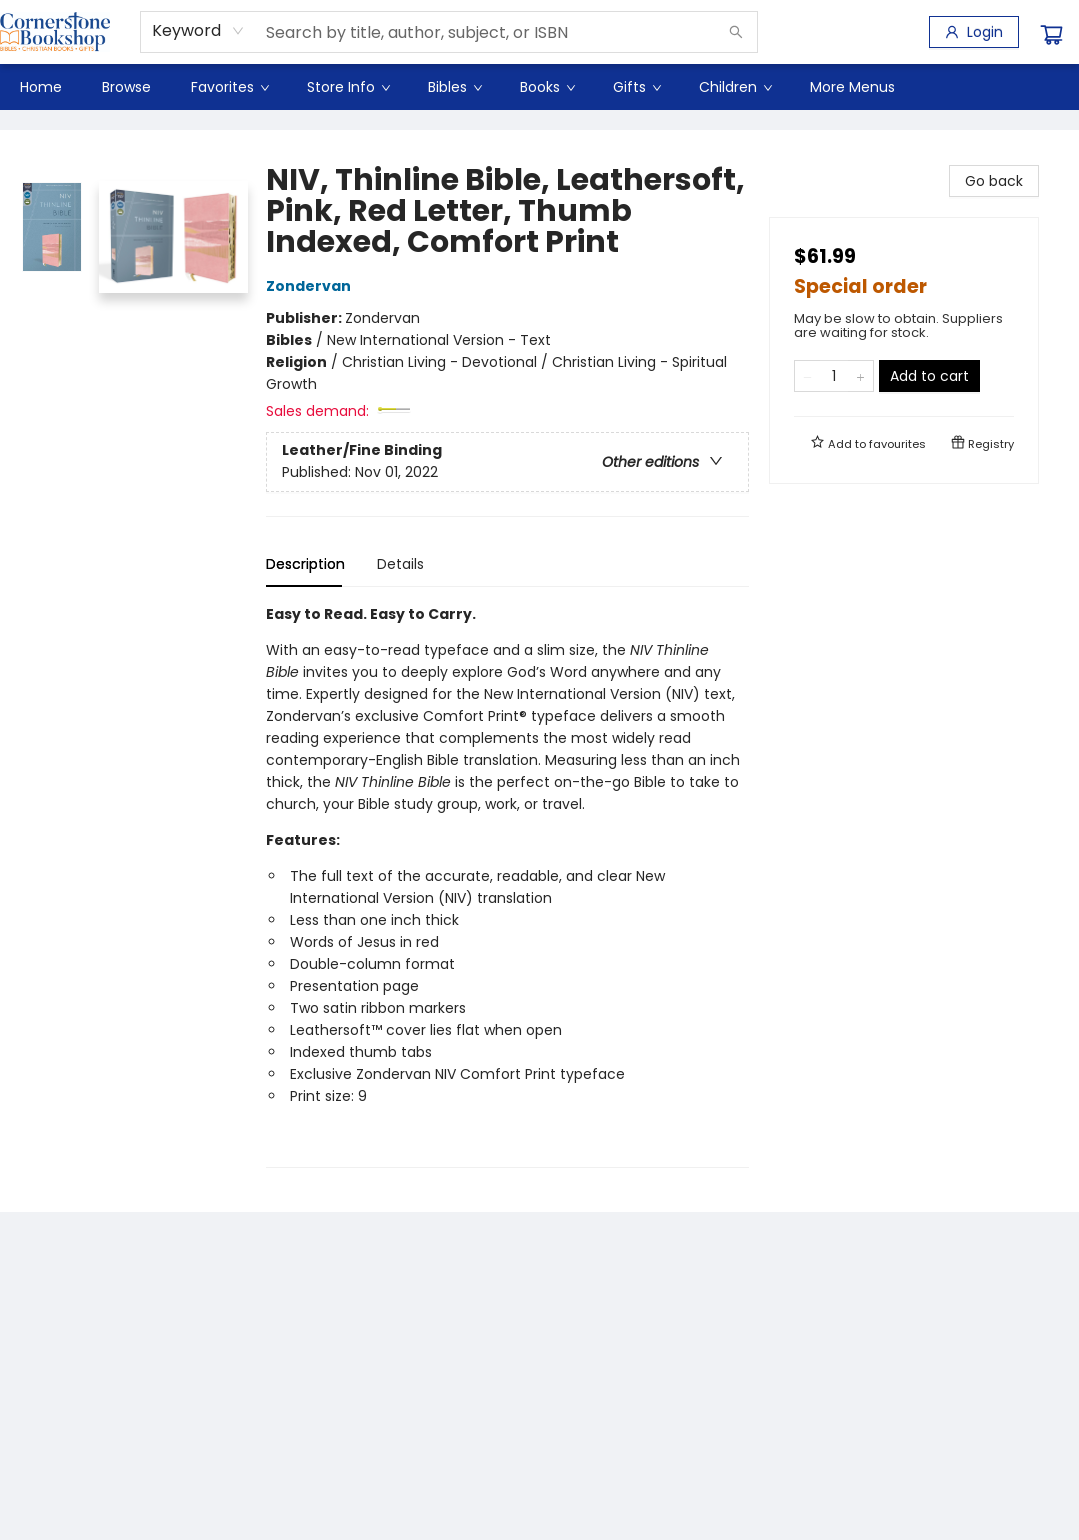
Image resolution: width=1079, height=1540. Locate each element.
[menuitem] (41, 87)
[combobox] (198, 31)
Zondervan (311, 286)
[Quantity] (834, 376)
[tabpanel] (507, 885)
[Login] (974, 32)
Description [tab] (305, 564)
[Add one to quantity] (860, 376)
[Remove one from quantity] (807, 376)
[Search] (736, 32)
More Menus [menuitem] (852, 87)
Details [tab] (400, 564)
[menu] (539, 87)
